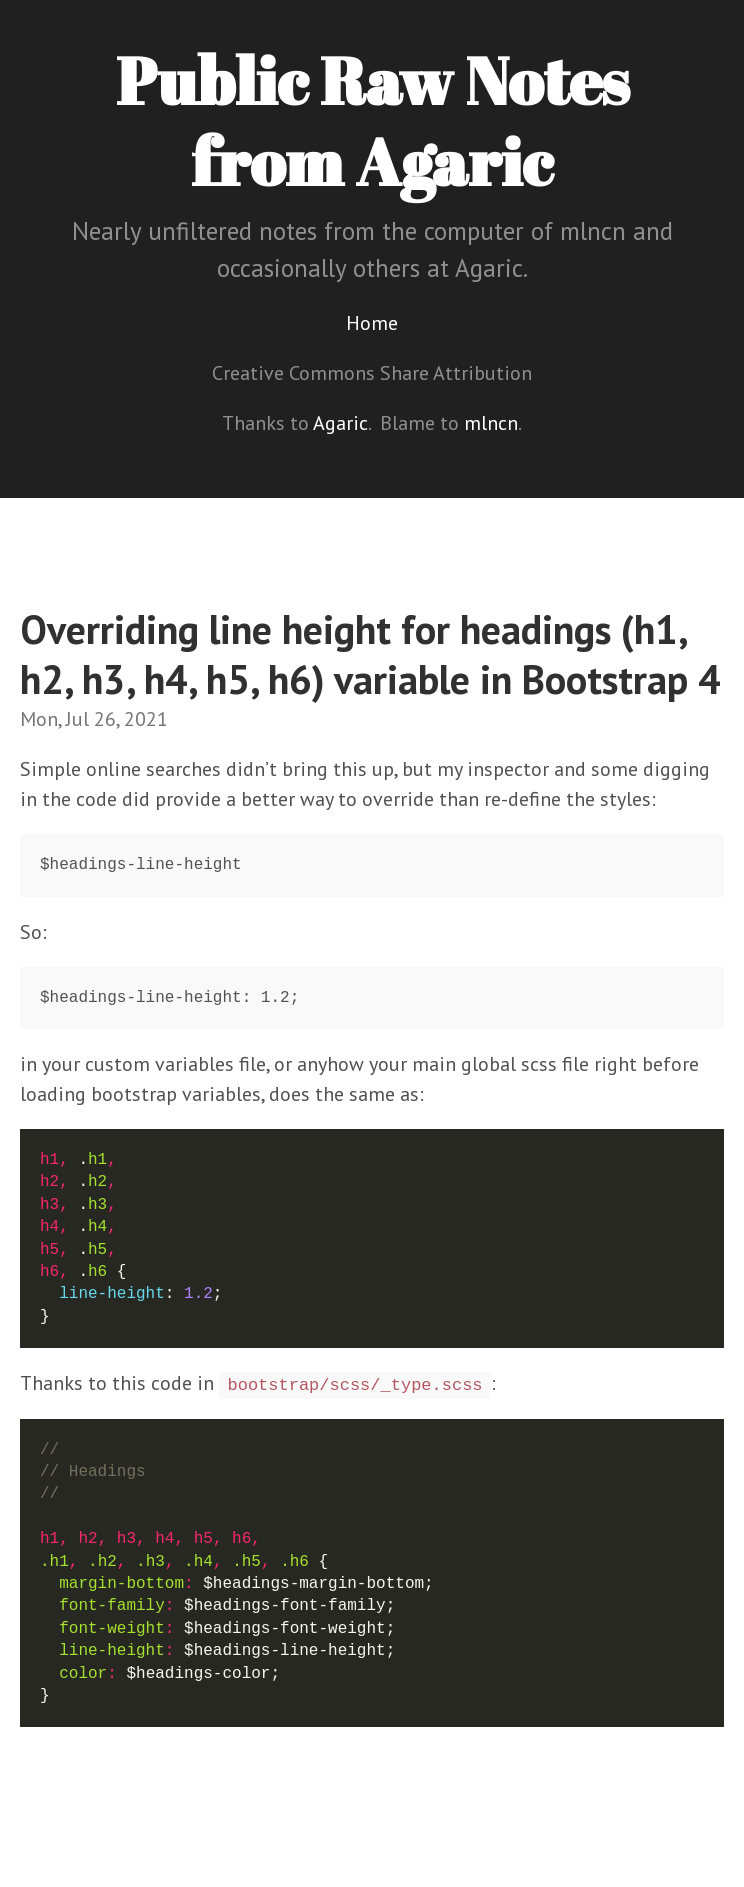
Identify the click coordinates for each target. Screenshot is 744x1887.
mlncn (491, 423)
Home (372, 323)
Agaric (340, 423)
